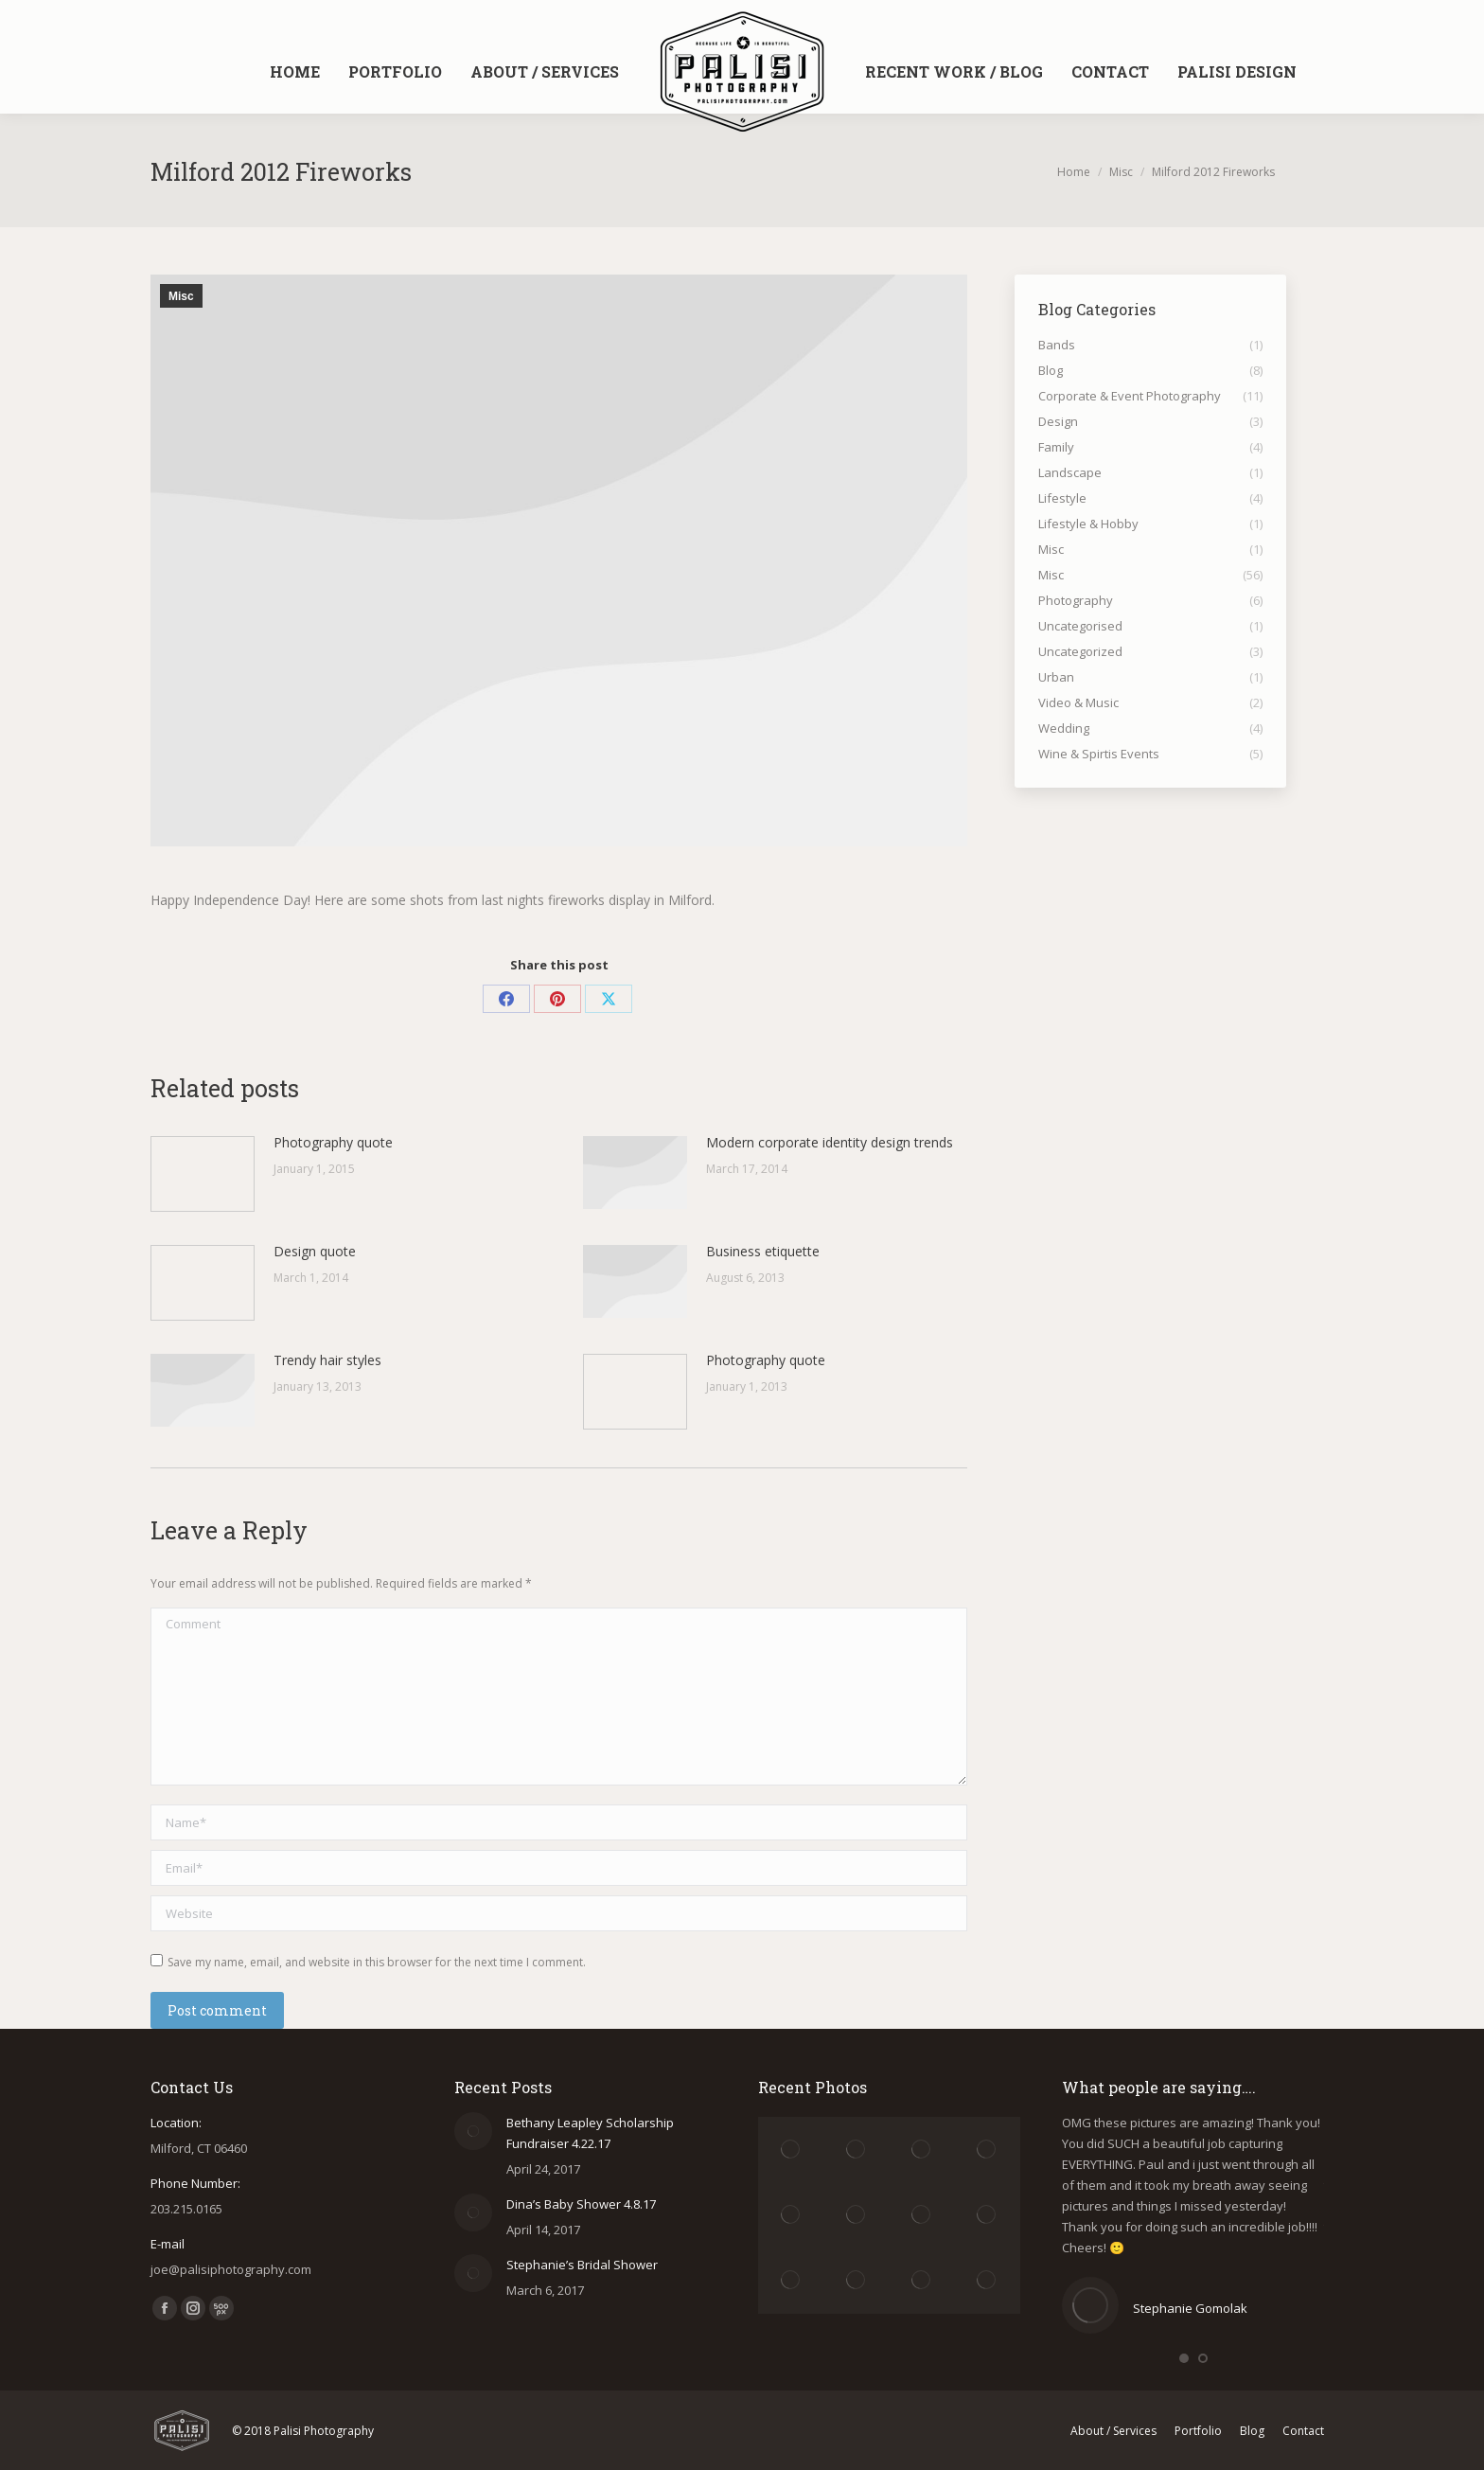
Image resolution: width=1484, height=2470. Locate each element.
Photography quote (333, 1142)
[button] (1184, 2358)
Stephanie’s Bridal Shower (582, 2264)
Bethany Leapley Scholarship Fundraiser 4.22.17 (590, 2133)
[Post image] (202, 1174)
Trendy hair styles (327, 1360)
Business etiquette (763, 1251)
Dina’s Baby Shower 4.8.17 (581, 2203)
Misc (181, 296)
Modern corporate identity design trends (829, 1142)
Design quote (315, 1251)
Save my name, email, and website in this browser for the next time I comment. (377, 1962)
